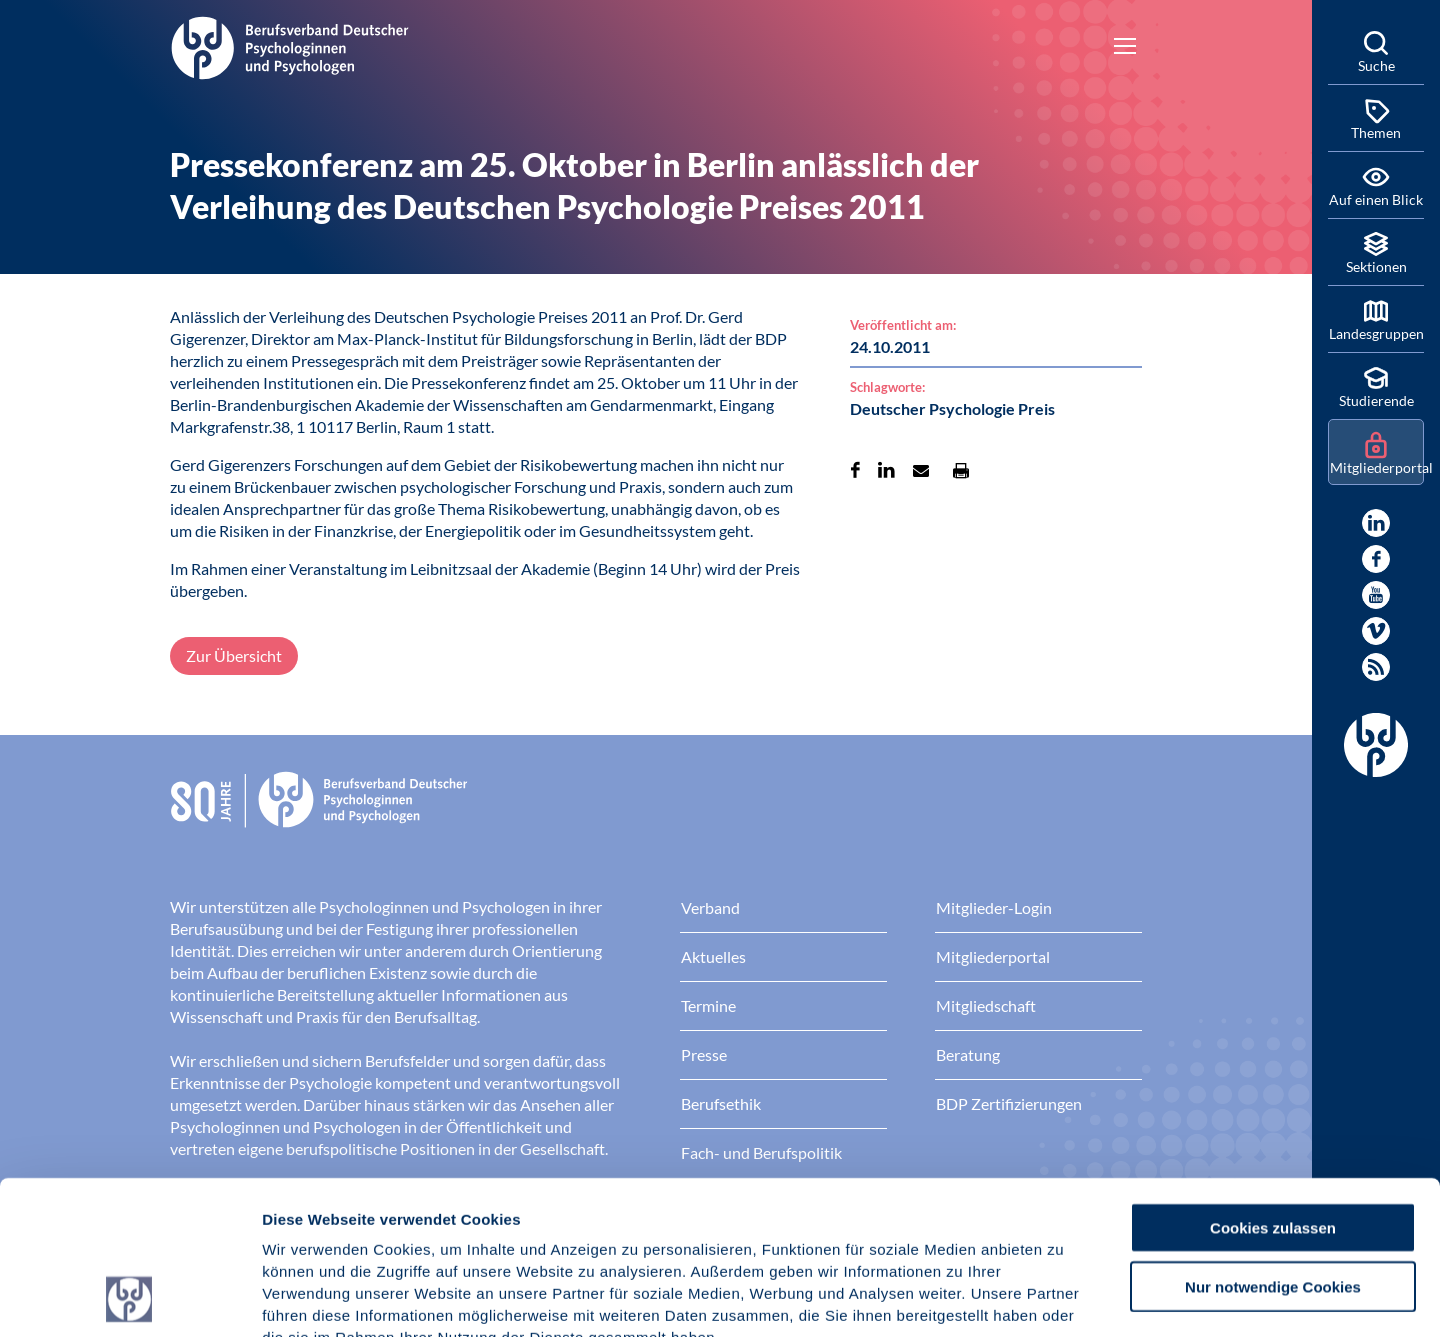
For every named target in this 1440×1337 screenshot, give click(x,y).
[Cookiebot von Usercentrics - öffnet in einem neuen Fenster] (129, 1298)
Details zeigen (1064, 1297)
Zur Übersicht (234, 655)
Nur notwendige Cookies (1273, 1142)
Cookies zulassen (1273, 1083)
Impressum (305, 1216)
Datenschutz (410, 1216)
